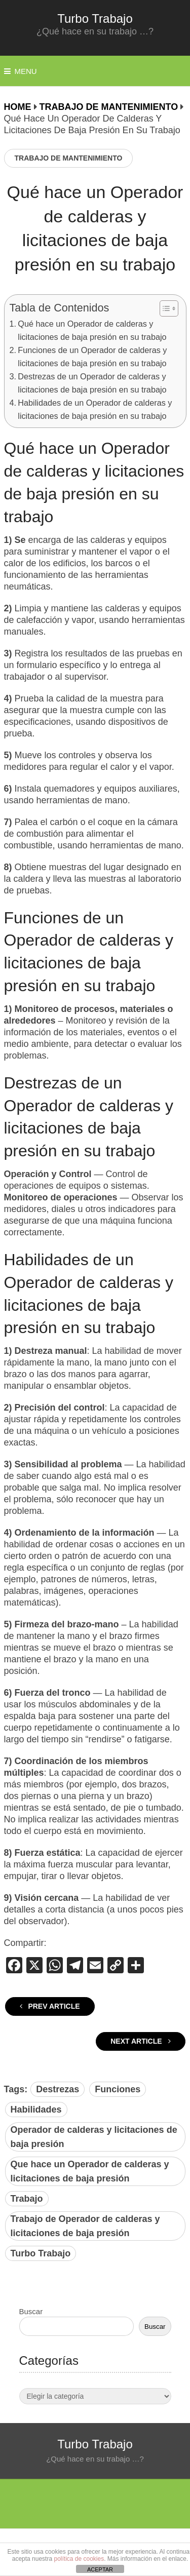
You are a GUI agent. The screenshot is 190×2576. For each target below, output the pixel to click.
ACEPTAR (100, 2569)
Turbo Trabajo (95, 18)
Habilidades (36, 2109)
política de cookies (79, 2558)
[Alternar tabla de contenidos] (164, 308)
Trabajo (27, 2199)
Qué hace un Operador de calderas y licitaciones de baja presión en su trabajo (92, 330)
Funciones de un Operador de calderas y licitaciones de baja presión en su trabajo (92, 356)
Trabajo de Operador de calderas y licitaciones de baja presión (85, 2226)
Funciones (117, 2089)
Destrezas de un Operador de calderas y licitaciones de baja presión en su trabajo (92, 383)
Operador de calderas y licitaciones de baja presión (94, 2137)
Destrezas (57, 2089)
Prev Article (50, 2006)
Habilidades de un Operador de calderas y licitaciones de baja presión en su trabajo (95, 409)
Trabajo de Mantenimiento (69, 158)
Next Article (140, 2041)
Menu (26, 71)
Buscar (31, 2311)
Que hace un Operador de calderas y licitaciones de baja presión (90, 2171)
